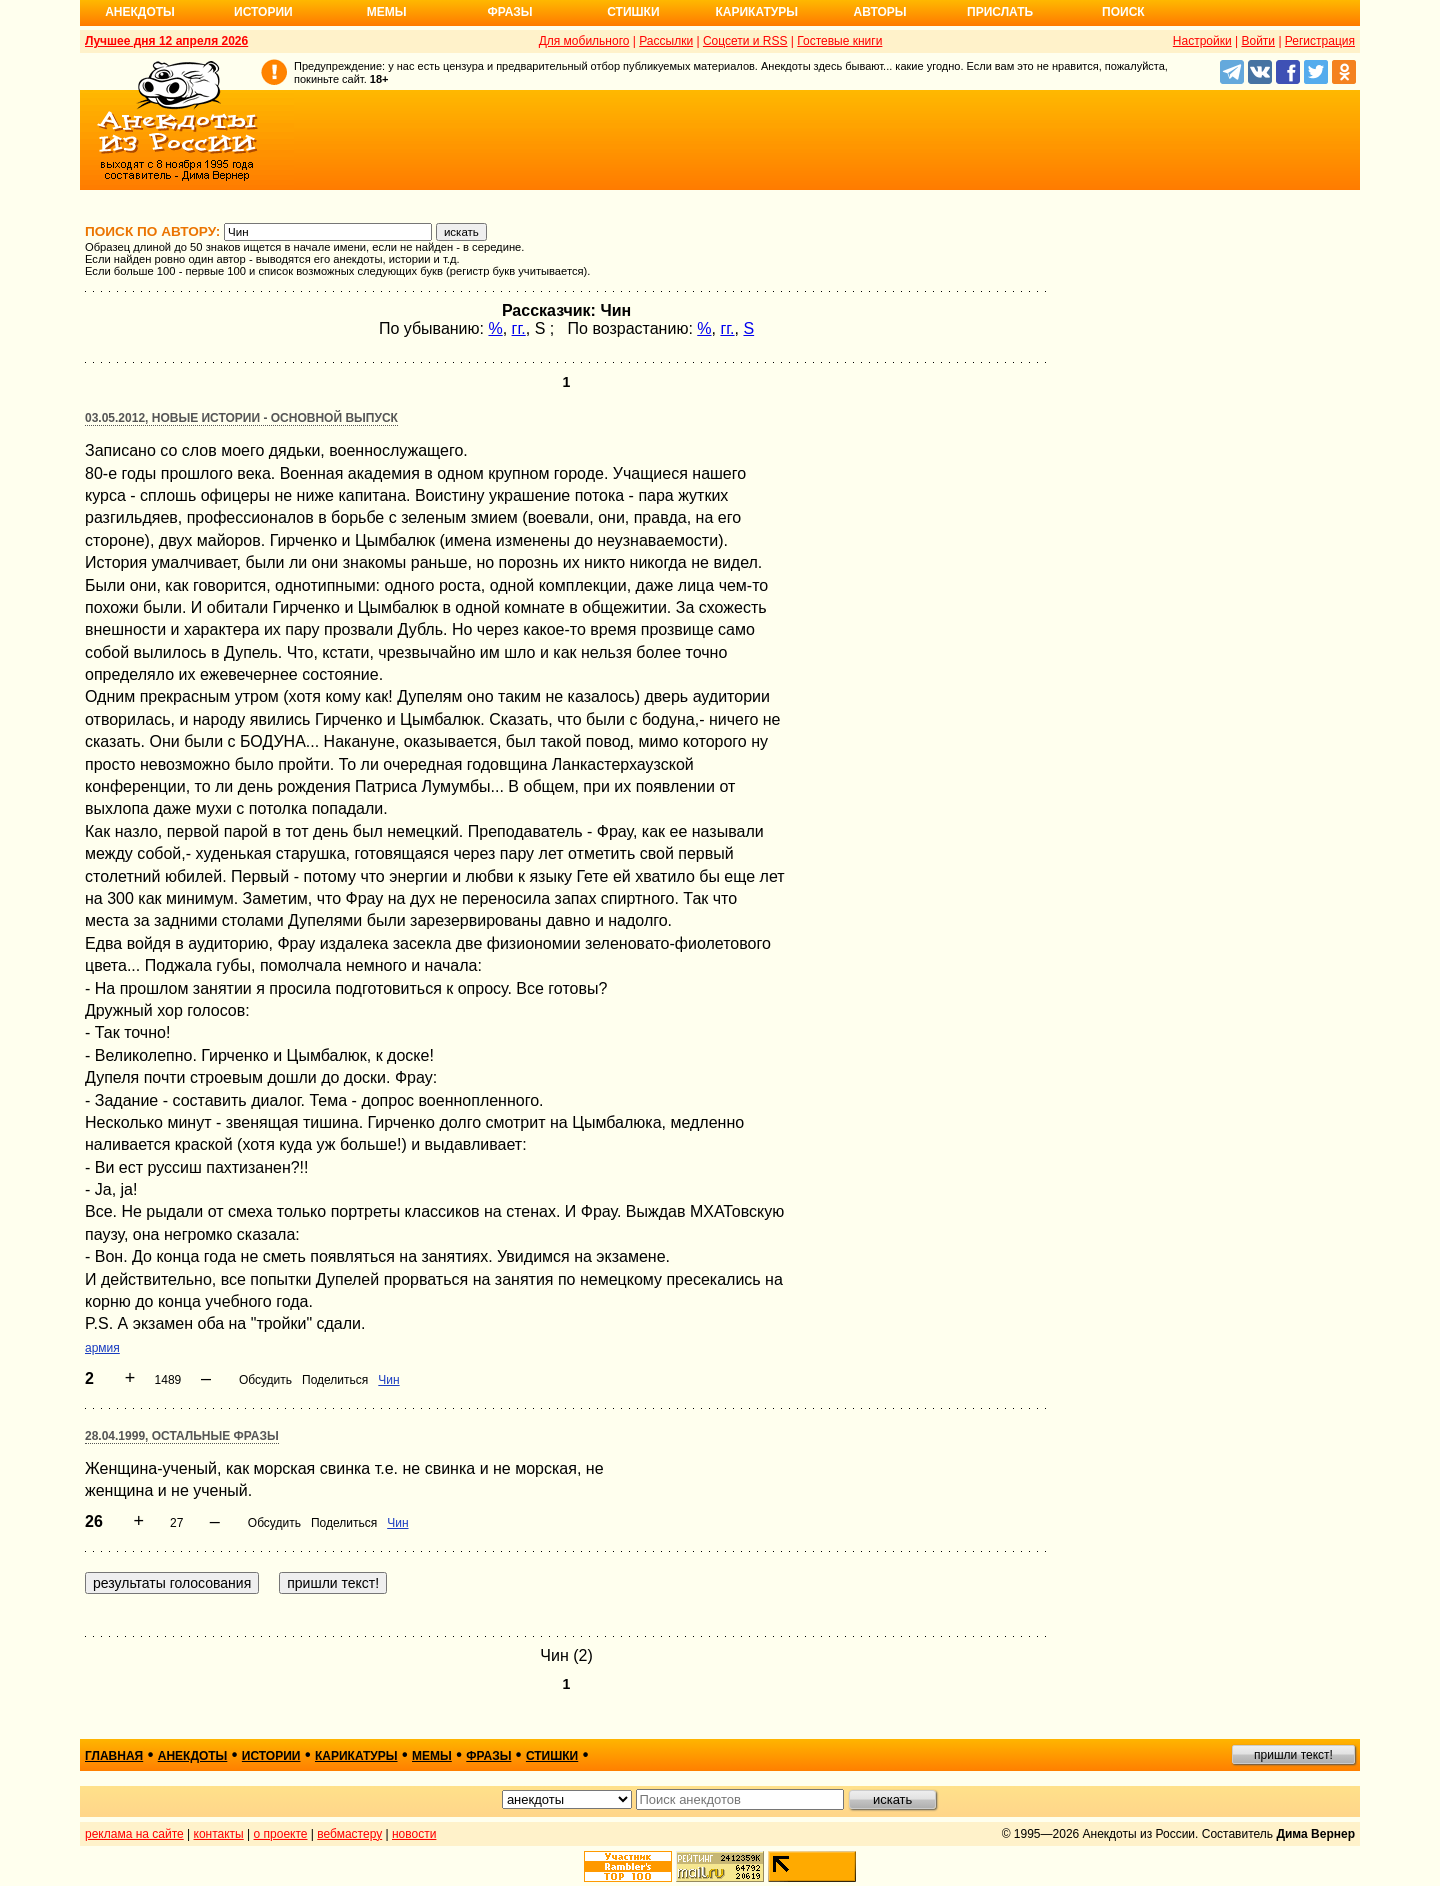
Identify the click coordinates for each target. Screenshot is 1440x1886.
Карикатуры (756, 12)
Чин (388, 1380)
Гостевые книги (839, 41)
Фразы (509, 12)
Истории (263, 12)
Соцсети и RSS (745, 41)
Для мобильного (584, 41)
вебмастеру (349, 1834)
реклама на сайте (134, 1834)
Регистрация (1320, 41)
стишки (552, 1756)
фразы (488, 1756)
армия (102, 1348)
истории (271, 1756)
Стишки (633, 12)
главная (114, 1756)
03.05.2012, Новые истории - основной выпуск (241, 418)
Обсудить (265, 1380)
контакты (219, 1834)
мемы (432, 1756)
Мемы (387, 12)
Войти (1258, 41)
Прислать (1000, 12)
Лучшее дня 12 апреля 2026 (166, 41)
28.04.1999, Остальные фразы (182, 1436)
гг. (519, 328)
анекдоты (193, 1756)
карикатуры (356, 1756)
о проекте (281, 1834)
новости (414, 1834)
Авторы (880, 12)
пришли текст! (1293, 1755)
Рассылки (666, 41)
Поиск (1123, 12)
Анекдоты (140, 12)
